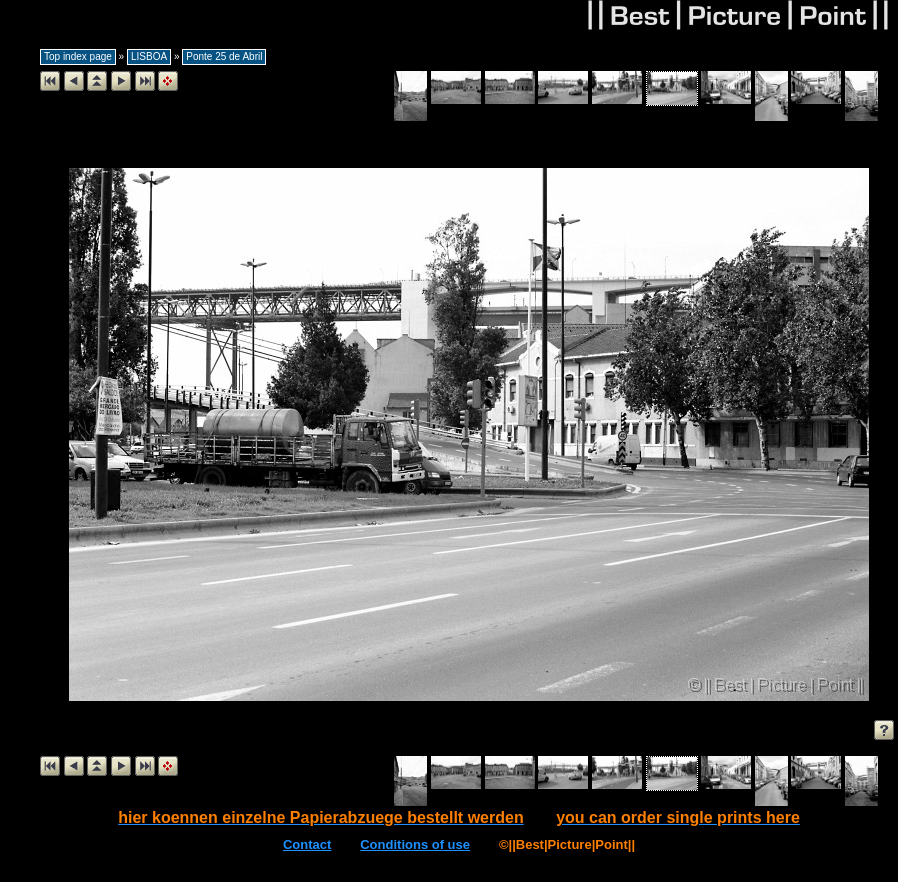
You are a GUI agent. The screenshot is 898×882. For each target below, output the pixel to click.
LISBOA (149, 56)
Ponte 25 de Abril (224, 56)
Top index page (78, 56)
